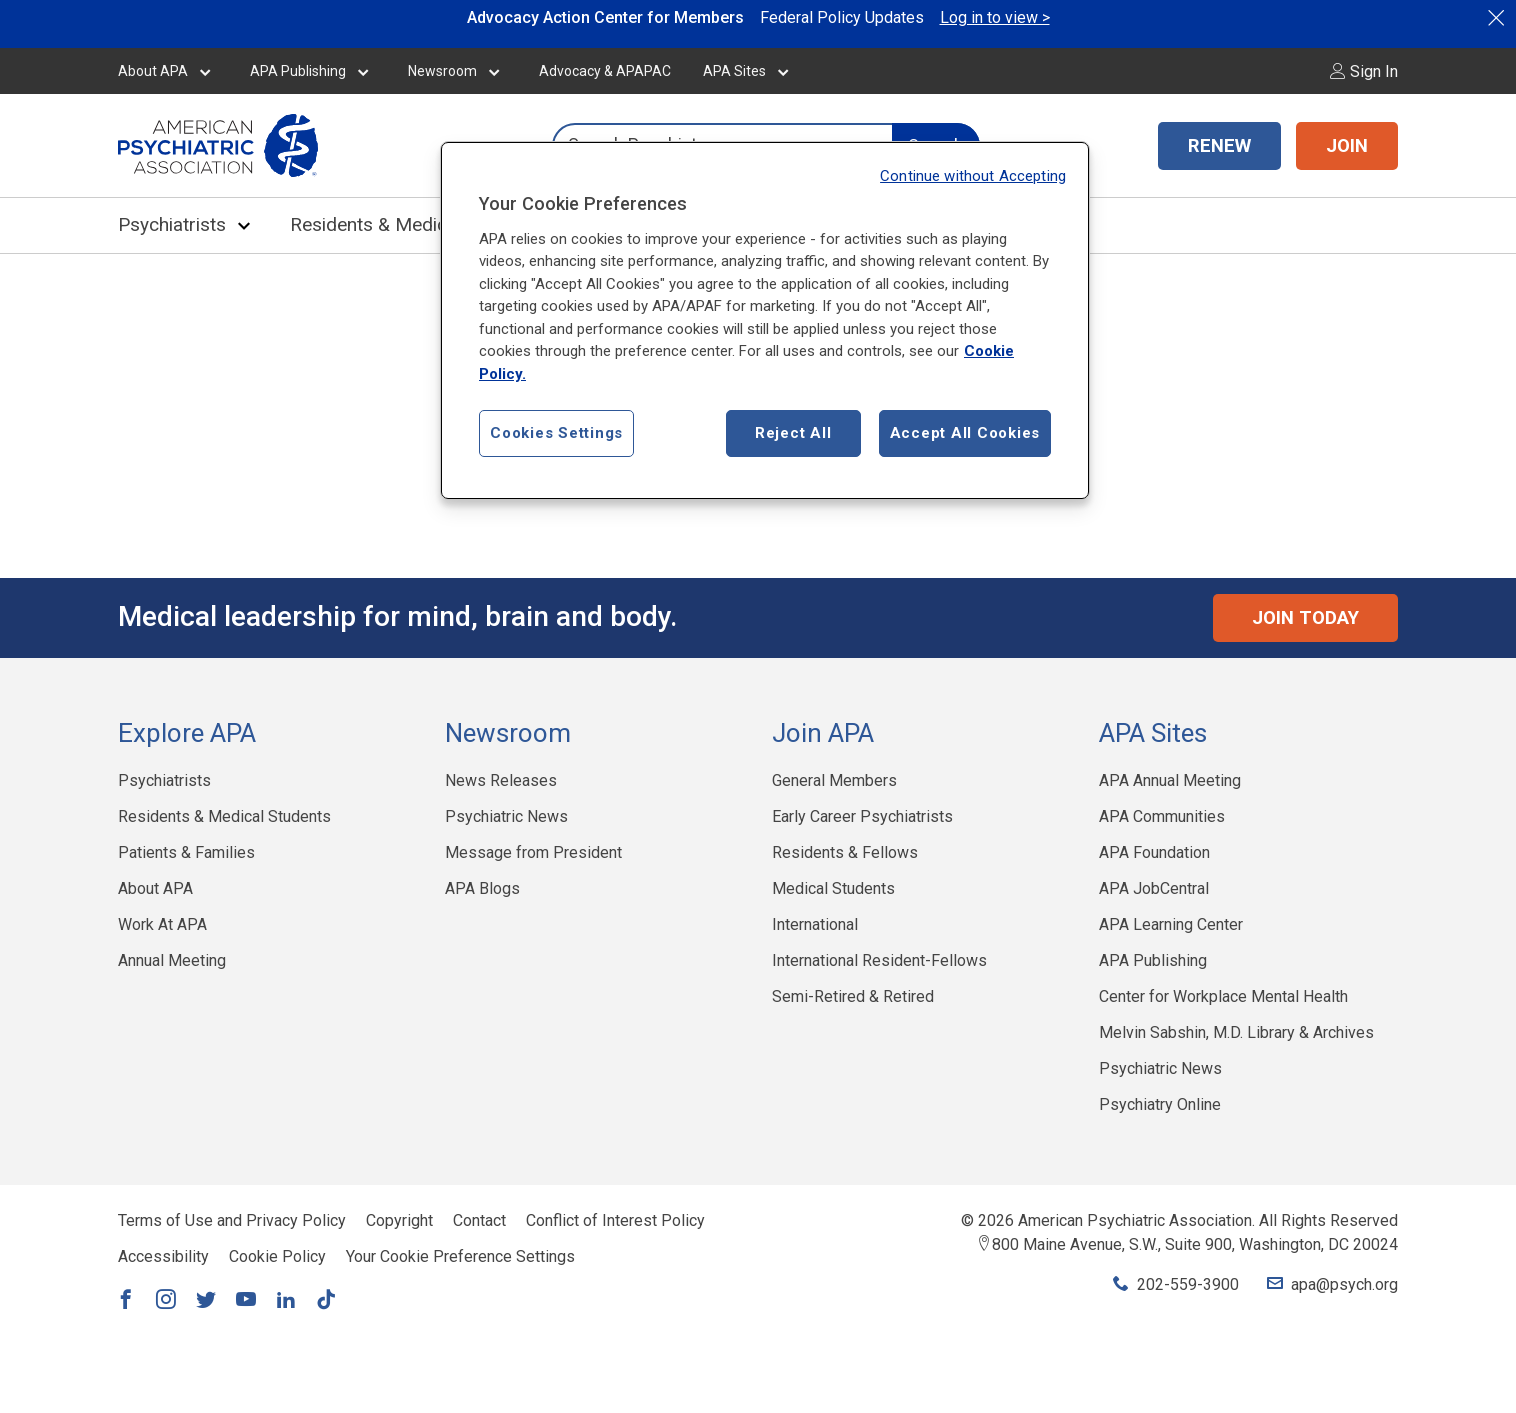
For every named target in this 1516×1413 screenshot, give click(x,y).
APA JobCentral (1154, 888)
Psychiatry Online (1160, 1104)
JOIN (1347, 146)
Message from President (533, 852)
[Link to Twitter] (206, 1301)
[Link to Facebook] (126, 1301)
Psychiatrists (172, 224)
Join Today (1305, 618)
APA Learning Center (1171, 924)
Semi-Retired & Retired (853, 996)
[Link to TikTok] (326, 1301)
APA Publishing (298, 71)
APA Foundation (1154, 852)
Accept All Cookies (965, 433)
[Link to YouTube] (246, 1301)
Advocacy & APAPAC (605, 71)
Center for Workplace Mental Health (1223, 996)
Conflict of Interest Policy (615, 1220)
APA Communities (1162, 816)
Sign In (1364, 71)
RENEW (1219, 146)
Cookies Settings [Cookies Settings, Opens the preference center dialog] (556, 433)
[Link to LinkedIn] (286, 1301)
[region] (765, 320)
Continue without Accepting (973, 176)
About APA (153, 71)
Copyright (399, 1220)
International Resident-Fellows (879, 960)
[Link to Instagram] (166, 1301)
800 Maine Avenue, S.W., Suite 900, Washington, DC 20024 (1195, 1244)
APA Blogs (482, 888)
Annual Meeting (172, 960)
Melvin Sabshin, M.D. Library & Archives (1236, 1032)
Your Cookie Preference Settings (460, 1256)
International (815, 924)
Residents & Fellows (845, 852)
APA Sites (734, 71)
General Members (834, 780)
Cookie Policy (277, 1256)
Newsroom (442, 71)
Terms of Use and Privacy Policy (232, 1220)
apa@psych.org (1344, 1284)
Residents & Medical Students (415, 224)
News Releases (501, 780)
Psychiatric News (506, 816)
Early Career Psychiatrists (862, 816)
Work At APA (162, 924)
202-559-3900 (1188, 1284)
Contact (479, 1220)
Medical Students (833, 888)
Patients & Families (186, 852)
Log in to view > (995, 17)
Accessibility (163, 1256)
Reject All (793, 433)
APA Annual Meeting (1170, 780)
